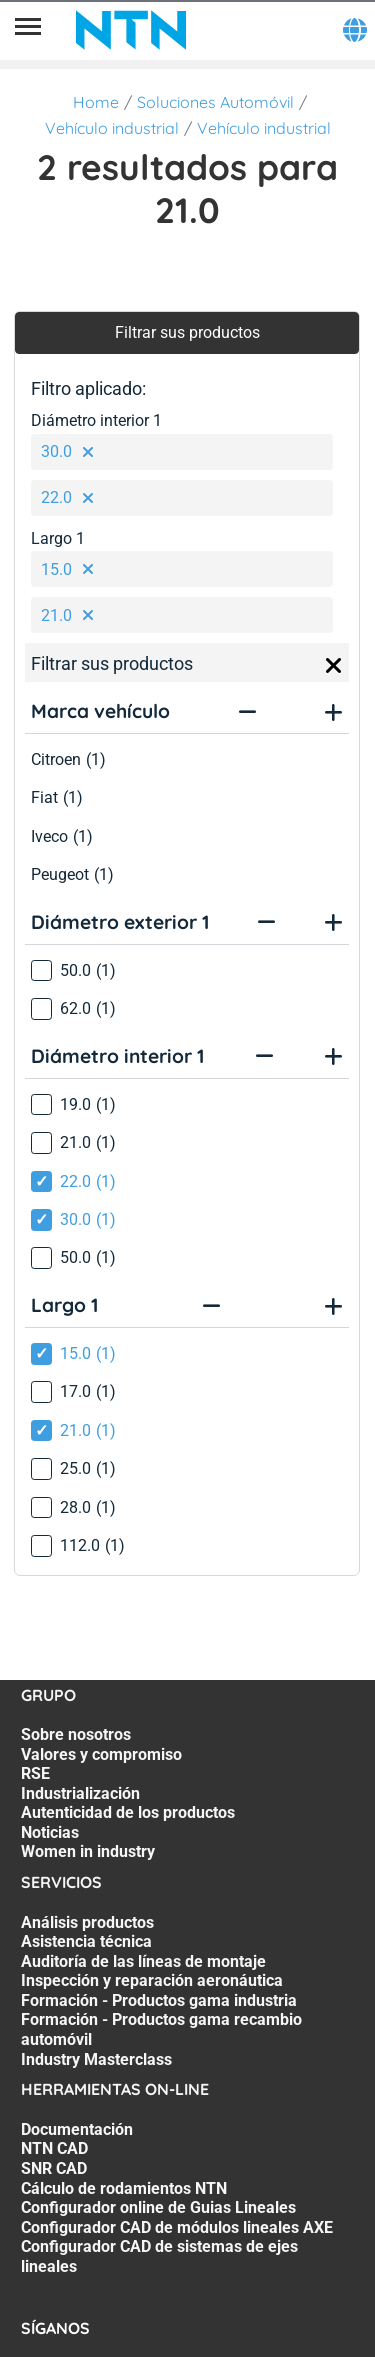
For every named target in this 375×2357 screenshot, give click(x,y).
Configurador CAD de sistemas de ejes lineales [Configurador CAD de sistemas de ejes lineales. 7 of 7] (159, 2256)
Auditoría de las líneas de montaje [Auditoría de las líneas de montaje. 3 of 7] (143, 1961)
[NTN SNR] (131, 30)
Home (96, 102)
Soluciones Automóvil (215, 102)
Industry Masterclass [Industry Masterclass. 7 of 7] (96, 2059)
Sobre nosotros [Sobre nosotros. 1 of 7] (76, 1734)
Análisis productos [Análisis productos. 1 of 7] (87, 1922)
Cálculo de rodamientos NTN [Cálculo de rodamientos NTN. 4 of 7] (124, 2188)
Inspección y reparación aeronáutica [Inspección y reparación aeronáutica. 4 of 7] (152, 1980)
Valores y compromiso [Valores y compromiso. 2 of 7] (101, 1754)
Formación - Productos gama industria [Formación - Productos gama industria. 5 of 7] (159, 2000)
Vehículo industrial (112, 128)
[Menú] (28, 30)
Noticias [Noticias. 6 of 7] (50, 1832)
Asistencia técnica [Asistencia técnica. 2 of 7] (86, 1941)
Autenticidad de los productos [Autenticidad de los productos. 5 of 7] (128, 1812)
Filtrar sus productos (187, 332)
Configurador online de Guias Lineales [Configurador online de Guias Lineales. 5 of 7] (158, 2207)
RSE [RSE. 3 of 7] (35, 1773)
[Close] (334, 666)
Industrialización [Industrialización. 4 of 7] (80, 1793)
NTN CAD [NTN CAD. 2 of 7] (54, 2148)
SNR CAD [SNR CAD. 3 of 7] (54, 2168)
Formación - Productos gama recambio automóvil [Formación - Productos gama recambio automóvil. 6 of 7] (161, 2029)
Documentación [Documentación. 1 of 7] (77, 2129)
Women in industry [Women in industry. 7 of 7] (88, 1851)
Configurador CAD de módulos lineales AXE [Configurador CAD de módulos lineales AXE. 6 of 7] (177, 2227)
